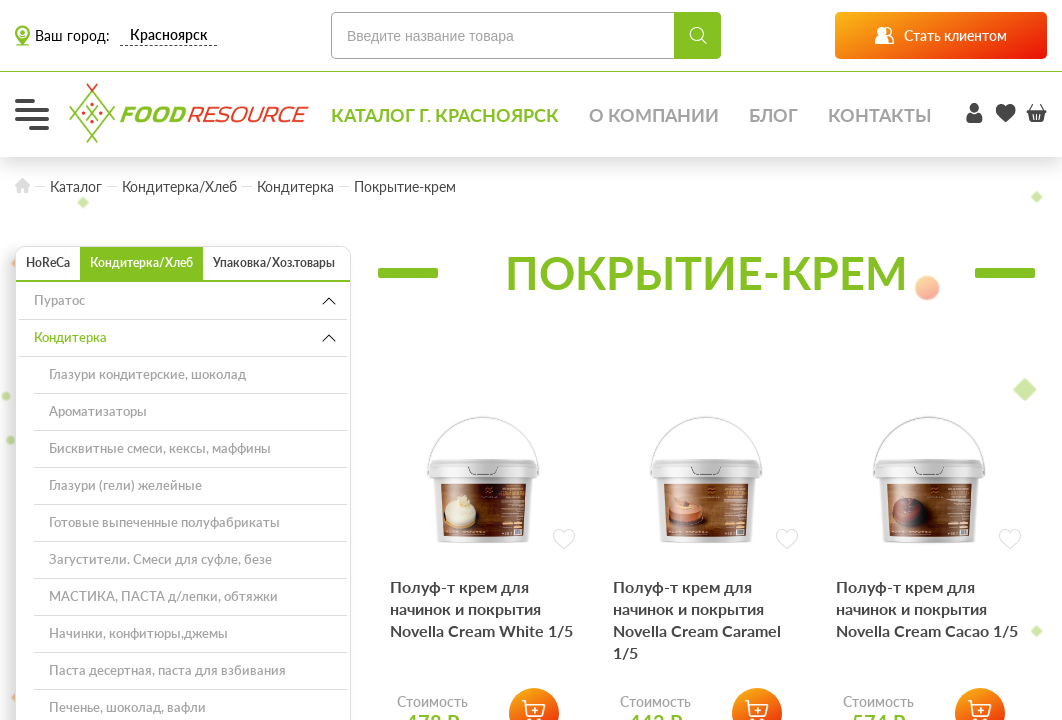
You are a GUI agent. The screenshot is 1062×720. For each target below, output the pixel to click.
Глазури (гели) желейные (125, 485)
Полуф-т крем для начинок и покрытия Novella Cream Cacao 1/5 (927, 608)
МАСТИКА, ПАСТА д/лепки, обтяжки (163, 596)
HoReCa (48, 262)
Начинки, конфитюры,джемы (138, 633)
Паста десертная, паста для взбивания (167, 670)
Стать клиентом (941, 35)
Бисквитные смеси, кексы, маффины (160, 448)
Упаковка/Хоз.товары (274, 262)
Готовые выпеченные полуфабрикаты (164, 522)
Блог (773, 115)
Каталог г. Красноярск (445, 115)
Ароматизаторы (98, 411)
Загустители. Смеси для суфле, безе (160, 559)
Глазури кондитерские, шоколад (147, 374)
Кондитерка (70, 337)
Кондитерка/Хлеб (141, 262)
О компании (654, 115)
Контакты (880, 115)
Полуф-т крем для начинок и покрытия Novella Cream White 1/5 (481, 608)
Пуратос (59, 300)
